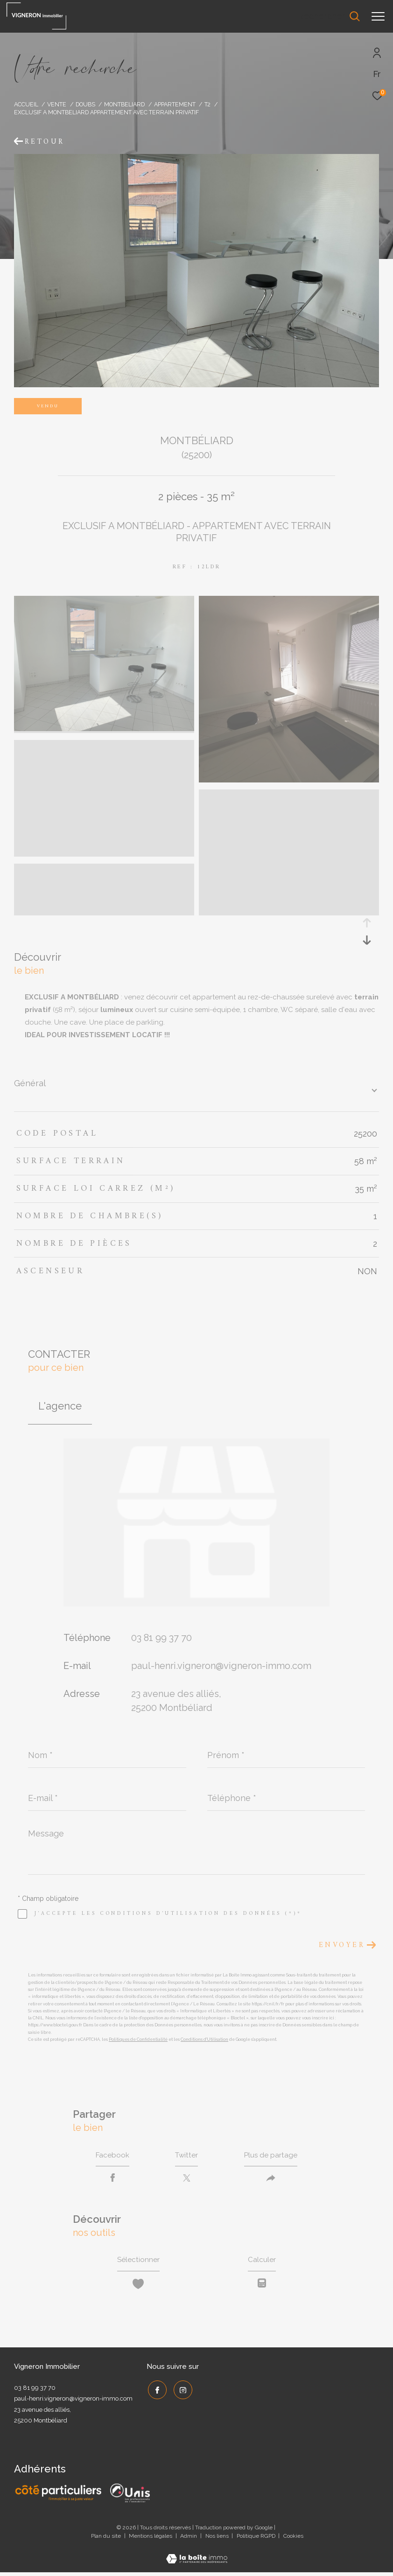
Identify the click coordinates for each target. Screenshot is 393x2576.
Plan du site (106, 2539)
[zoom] (104, 729)
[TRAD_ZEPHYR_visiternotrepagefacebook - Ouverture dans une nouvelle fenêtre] (156, 2392)
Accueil (26, 104)
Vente (56, 104)
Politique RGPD (256, 2539)
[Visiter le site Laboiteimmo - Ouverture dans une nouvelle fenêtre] (197, 2556)
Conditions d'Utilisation (204, 2039)
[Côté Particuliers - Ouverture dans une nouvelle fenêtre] (58, 2496)
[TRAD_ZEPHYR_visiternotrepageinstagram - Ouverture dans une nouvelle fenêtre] (181, 2392)
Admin (189, 2539)
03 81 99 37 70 (161, 1637)
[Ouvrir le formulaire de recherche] (328, 16)
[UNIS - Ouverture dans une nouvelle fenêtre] (130, 2496)
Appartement (175, 104)
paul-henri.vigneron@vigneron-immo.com (221, 1665)
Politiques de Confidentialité (138, 2039)
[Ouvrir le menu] (378, 16)
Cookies (293, 2539)
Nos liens (217, 2539)
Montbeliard (124, 104)
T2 (207, 104)
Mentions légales (151, 2539)
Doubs (85, 104)
